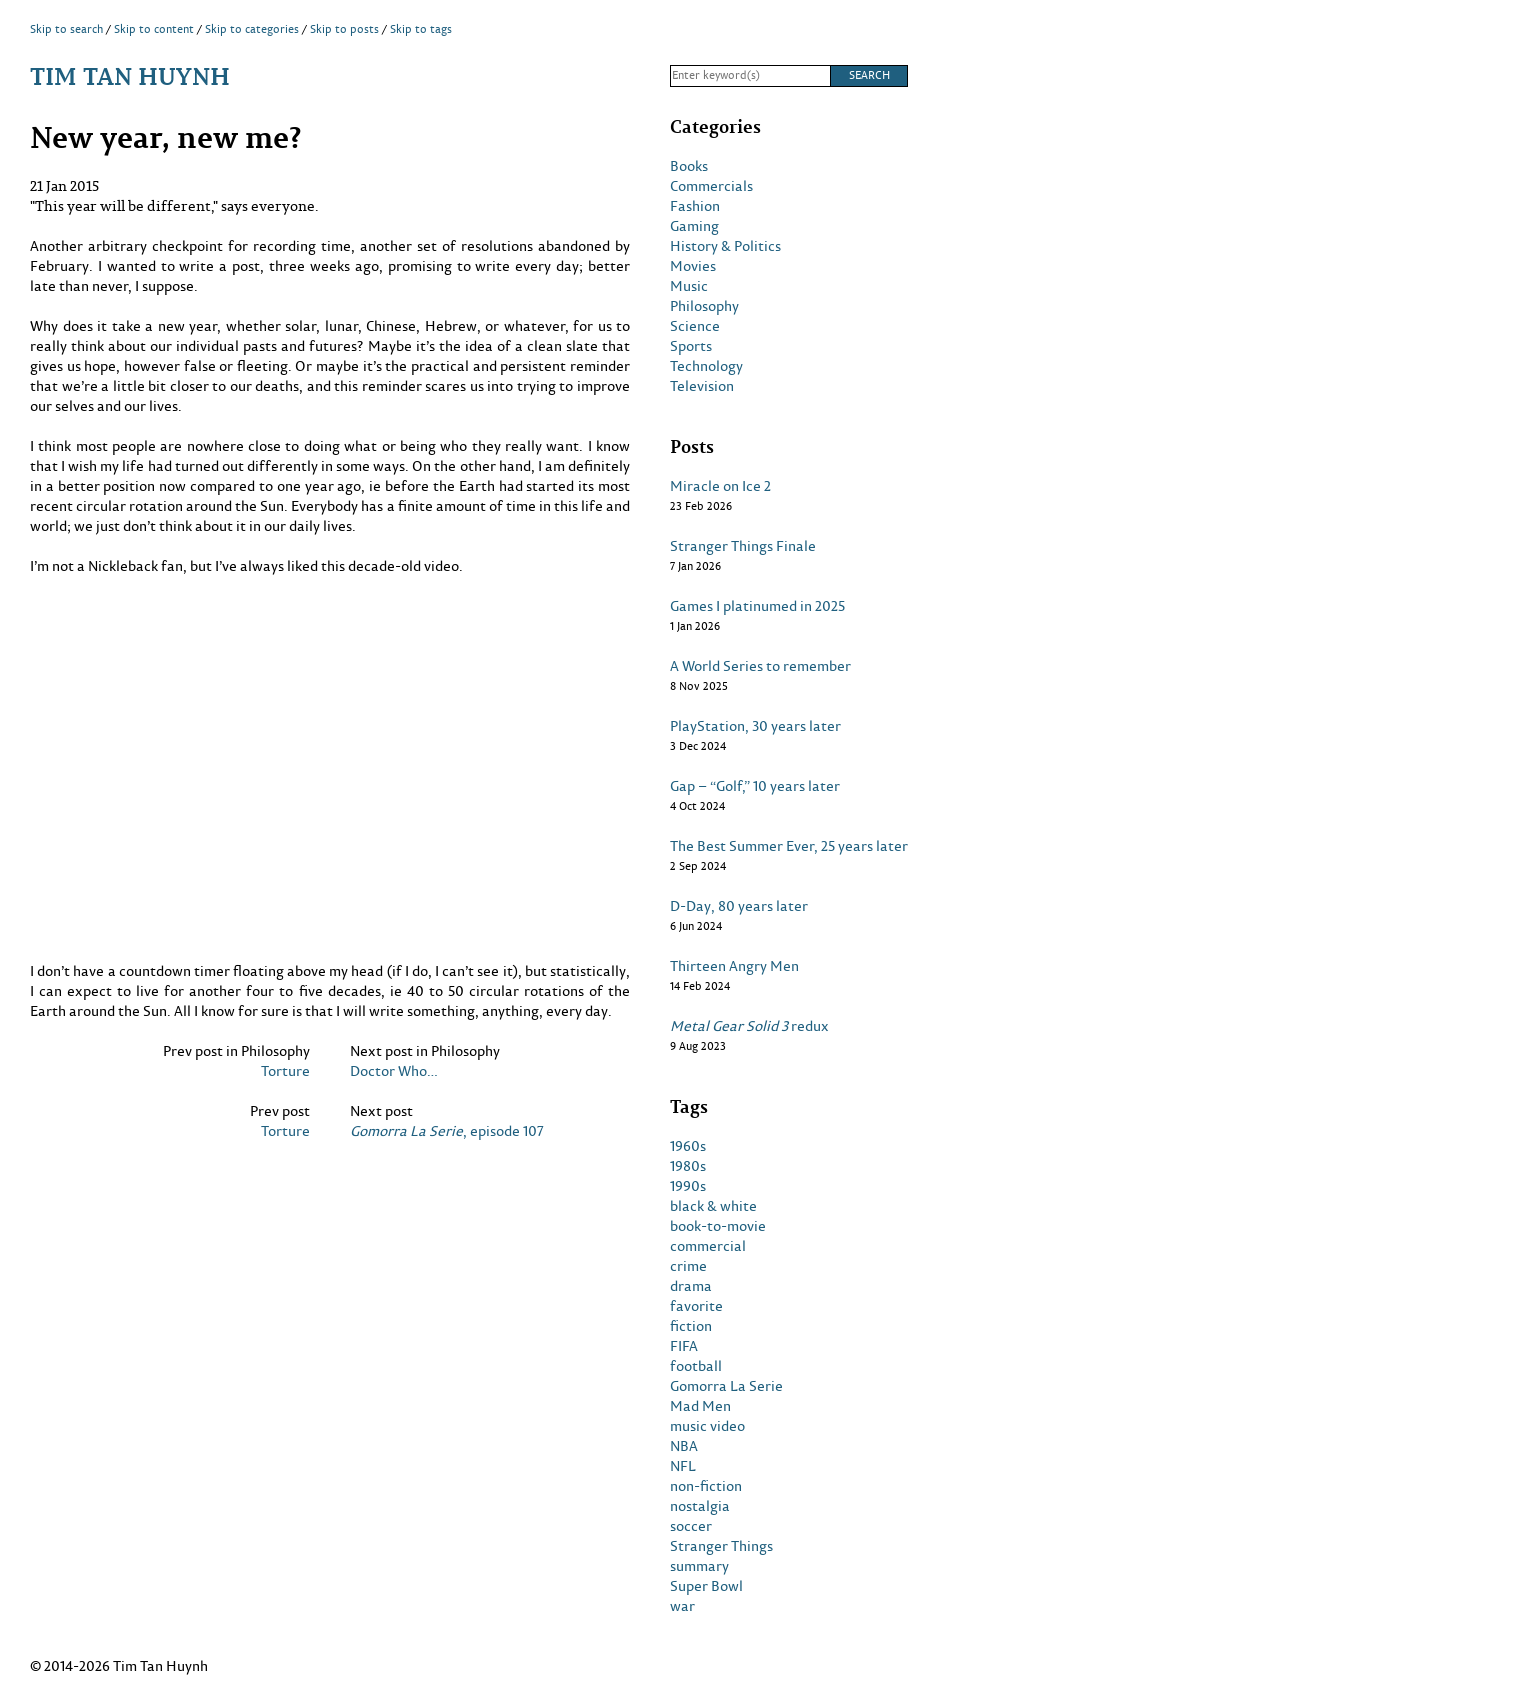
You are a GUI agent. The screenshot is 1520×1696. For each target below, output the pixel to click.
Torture (285, 1071)
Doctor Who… (394, 1071)
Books (689, 166)
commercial (708, 1246)
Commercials (711, 186)
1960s (688, 1146)
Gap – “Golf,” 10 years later (755, 786)
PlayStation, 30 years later (755, 726)
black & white (713, 1206)
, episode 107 (447, 1131)
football (696, 1366)
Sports (691, 346)
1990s (688, 1186)
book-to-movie (718, 1226)
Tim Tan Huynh (130, 75)
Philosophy (704, 306)
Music (689, 286)
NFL (683, 1466)
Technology (706, 366)
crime (688, 1266)
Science (695, 326)
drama (691, 1286)
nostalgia (700, 1506)
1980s (688, 1166)
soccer (691, 1526)
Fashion (695, 206)
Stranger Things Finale (743, 546)
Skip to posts (344, 29)
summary (699, 1566)
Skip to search (66, 29)
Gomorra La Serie (726, 1386)
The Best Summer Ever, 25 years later (789, 846)
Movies (693, 266)
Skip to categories (252, 29)
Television (702, 386)
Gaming (694, 226)
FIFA (684, 1346)
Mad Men (700, 1406)
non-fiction (706, 1486)
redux (749, 1026)
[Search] (750, 76)
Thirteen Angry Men (734, 966)
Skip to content (154, 29)
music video (707, 1426)
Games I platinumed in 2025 (757, 606)
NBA (684, 1446)
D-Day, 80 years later (739, 906)
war (682, 1606)
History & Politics (725, 246)
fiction (691, 1326)
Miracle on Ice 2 (720, 486)
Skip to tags (421, 29)
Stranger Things (721, 1546)
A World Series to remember (760, 666)
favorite (696, 1306)
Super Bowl (706, 1586)
